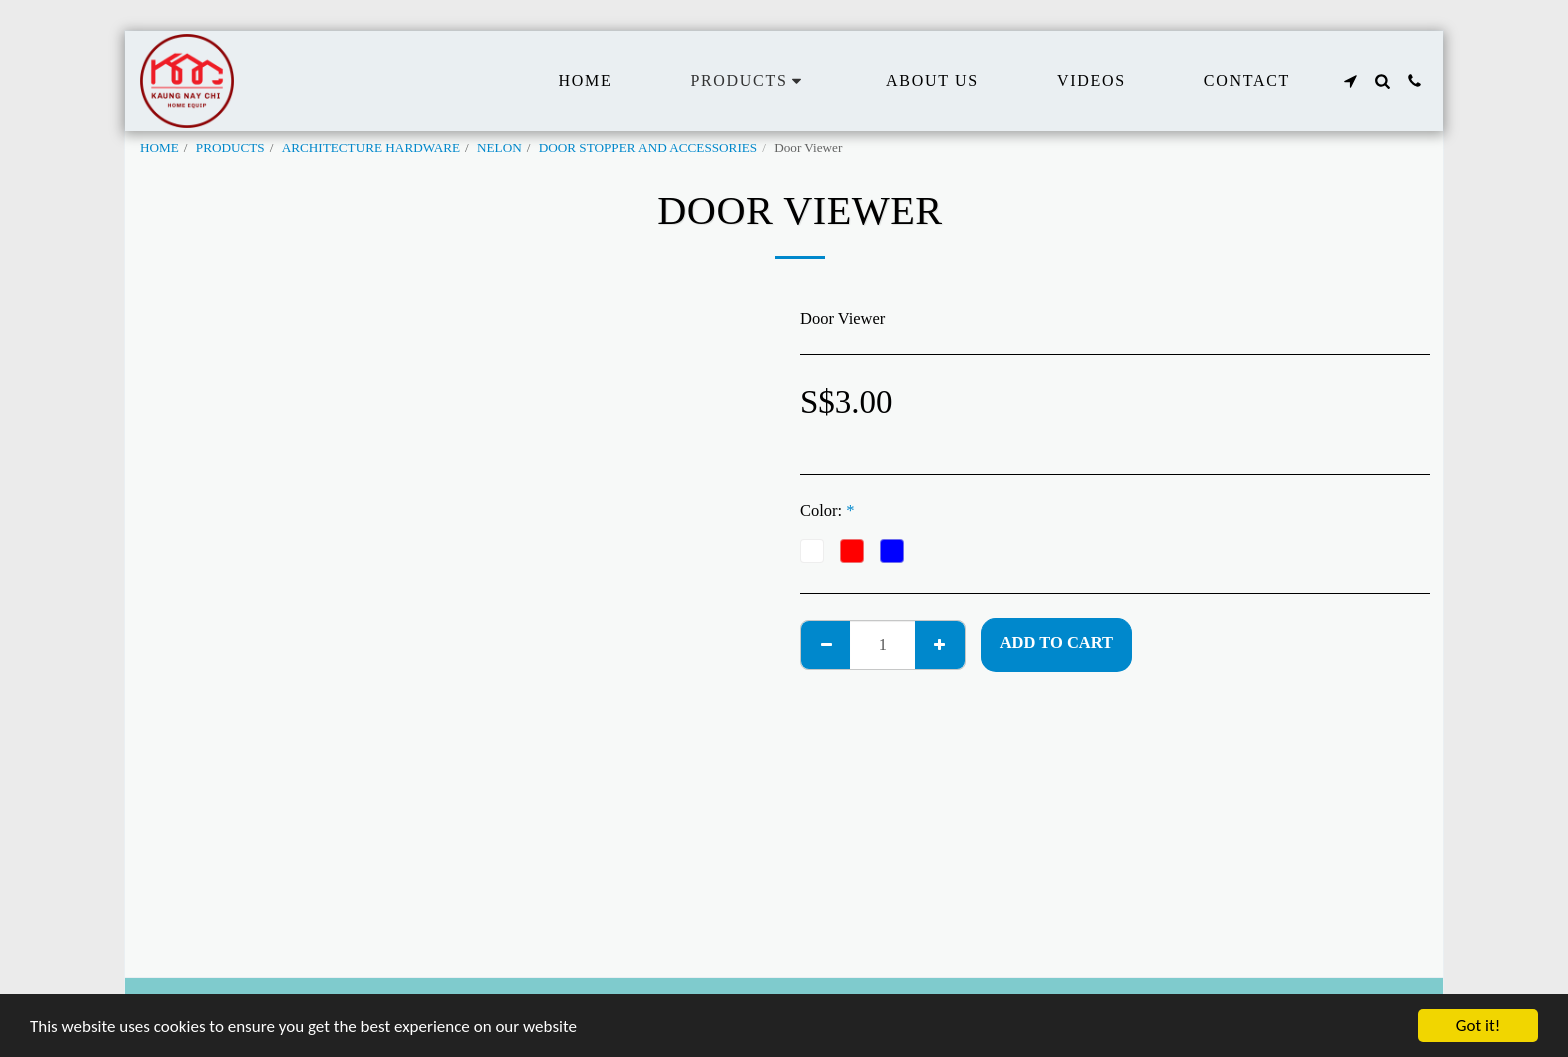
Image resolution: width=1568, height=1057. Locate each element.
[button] (1350, 81)
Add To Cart (1056, 642)
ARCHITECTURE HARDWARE (371, 147)
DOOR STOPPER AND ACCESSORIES (648, 147)
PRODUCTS (230, 147)
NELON (499, 147)
